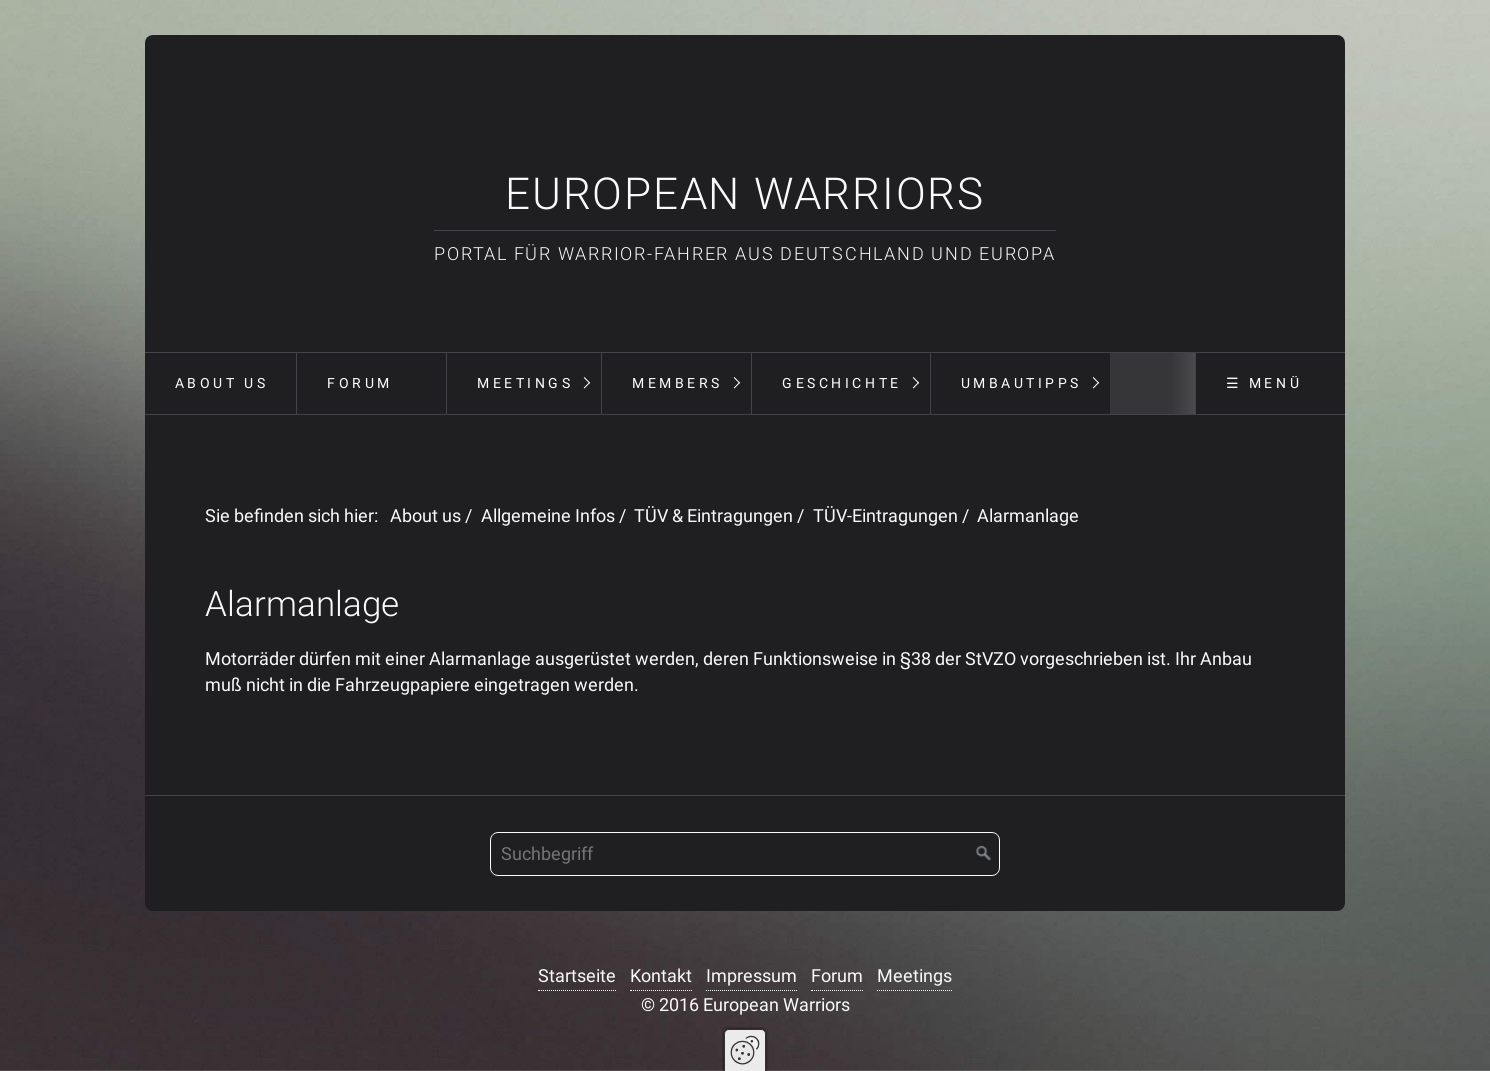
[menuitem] (220, 384)
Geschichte (841, 383)
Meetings (525, 383)
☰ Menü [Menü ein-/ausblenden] (1264, 383)
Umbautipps (1021, 383)
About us (221, 383)
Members (677, 383)
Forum (360, 383)
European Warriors (745, 194)
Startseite (577, 976)
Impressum (751, 976)
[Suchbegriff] (745, 854)
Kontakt (661, 976)
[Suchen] (984, 854)
